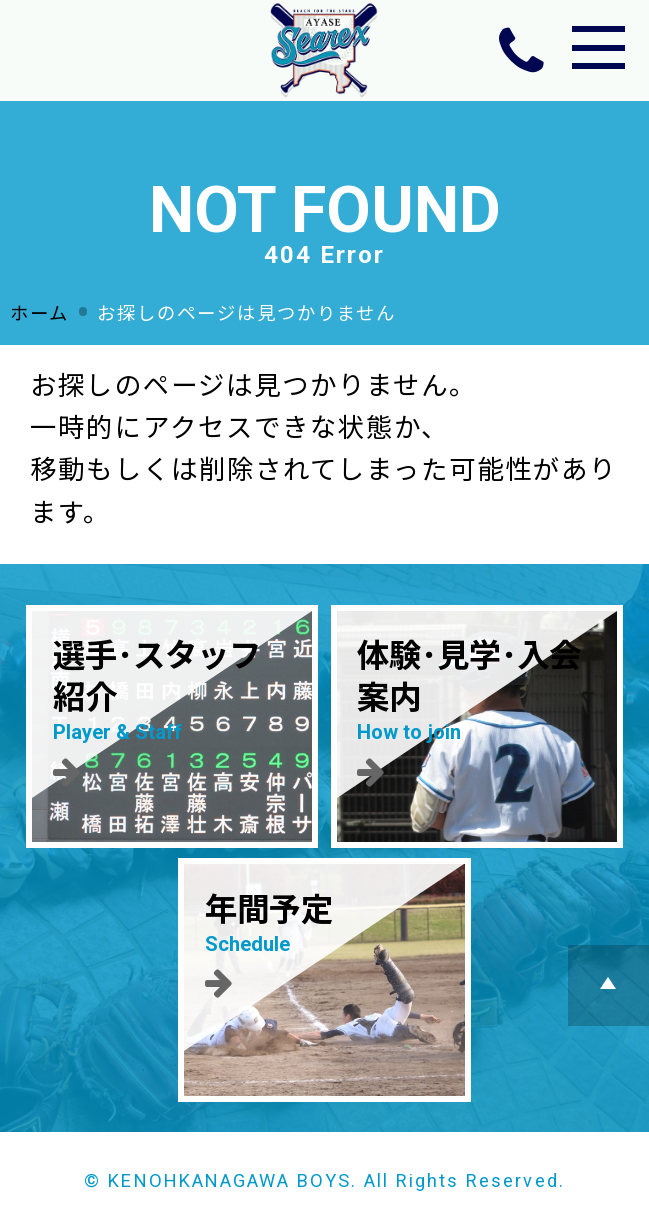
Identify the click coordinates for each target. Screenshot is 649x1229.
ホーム (39, 313)
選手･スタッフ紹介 (172, 712)
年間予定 (324, 945)
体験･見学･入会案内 (476, 712)
